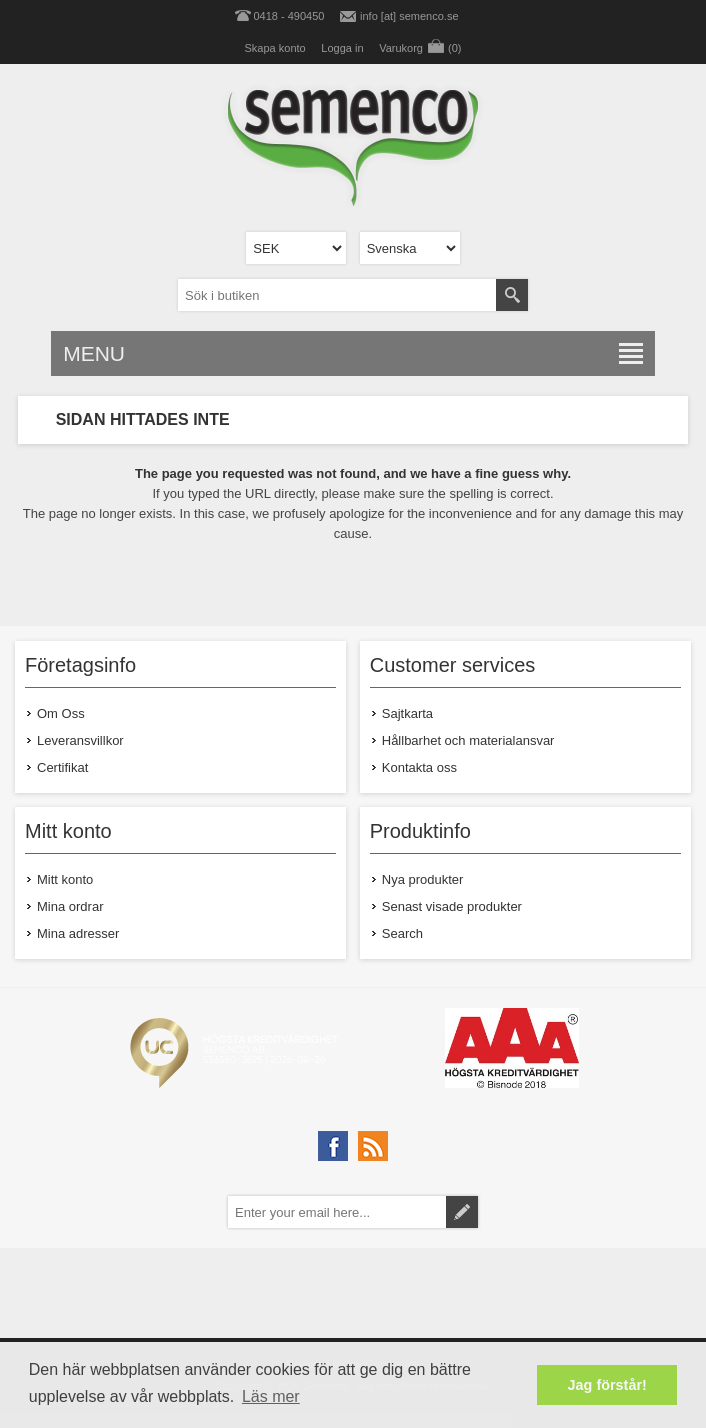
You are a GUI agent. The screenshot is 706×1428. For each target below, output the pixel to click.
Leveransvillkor (80, 740)
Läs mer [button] (271, 1396)
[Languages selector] (410, 248)
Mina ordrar (70, 906)
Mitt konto (65, 879)
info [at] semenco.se (409, 16)
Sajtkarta (407, 713)
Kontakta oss (419, 767)
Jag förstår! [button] (607, 1385)
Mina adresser (78, 933)
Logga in (342, 48)
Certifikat (62, 767)
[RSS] (373, 1146)
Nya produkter (423, 879)
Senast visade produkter (452, 906)
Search (402, 933)
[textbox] (337, 295)
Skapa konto (275, 48)
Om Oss (61, 713)
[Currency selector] (296, 248)
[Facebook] (333, 1146)
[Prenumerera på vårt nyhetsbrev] (337, 1212)
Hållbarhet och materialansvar (468, 740)
